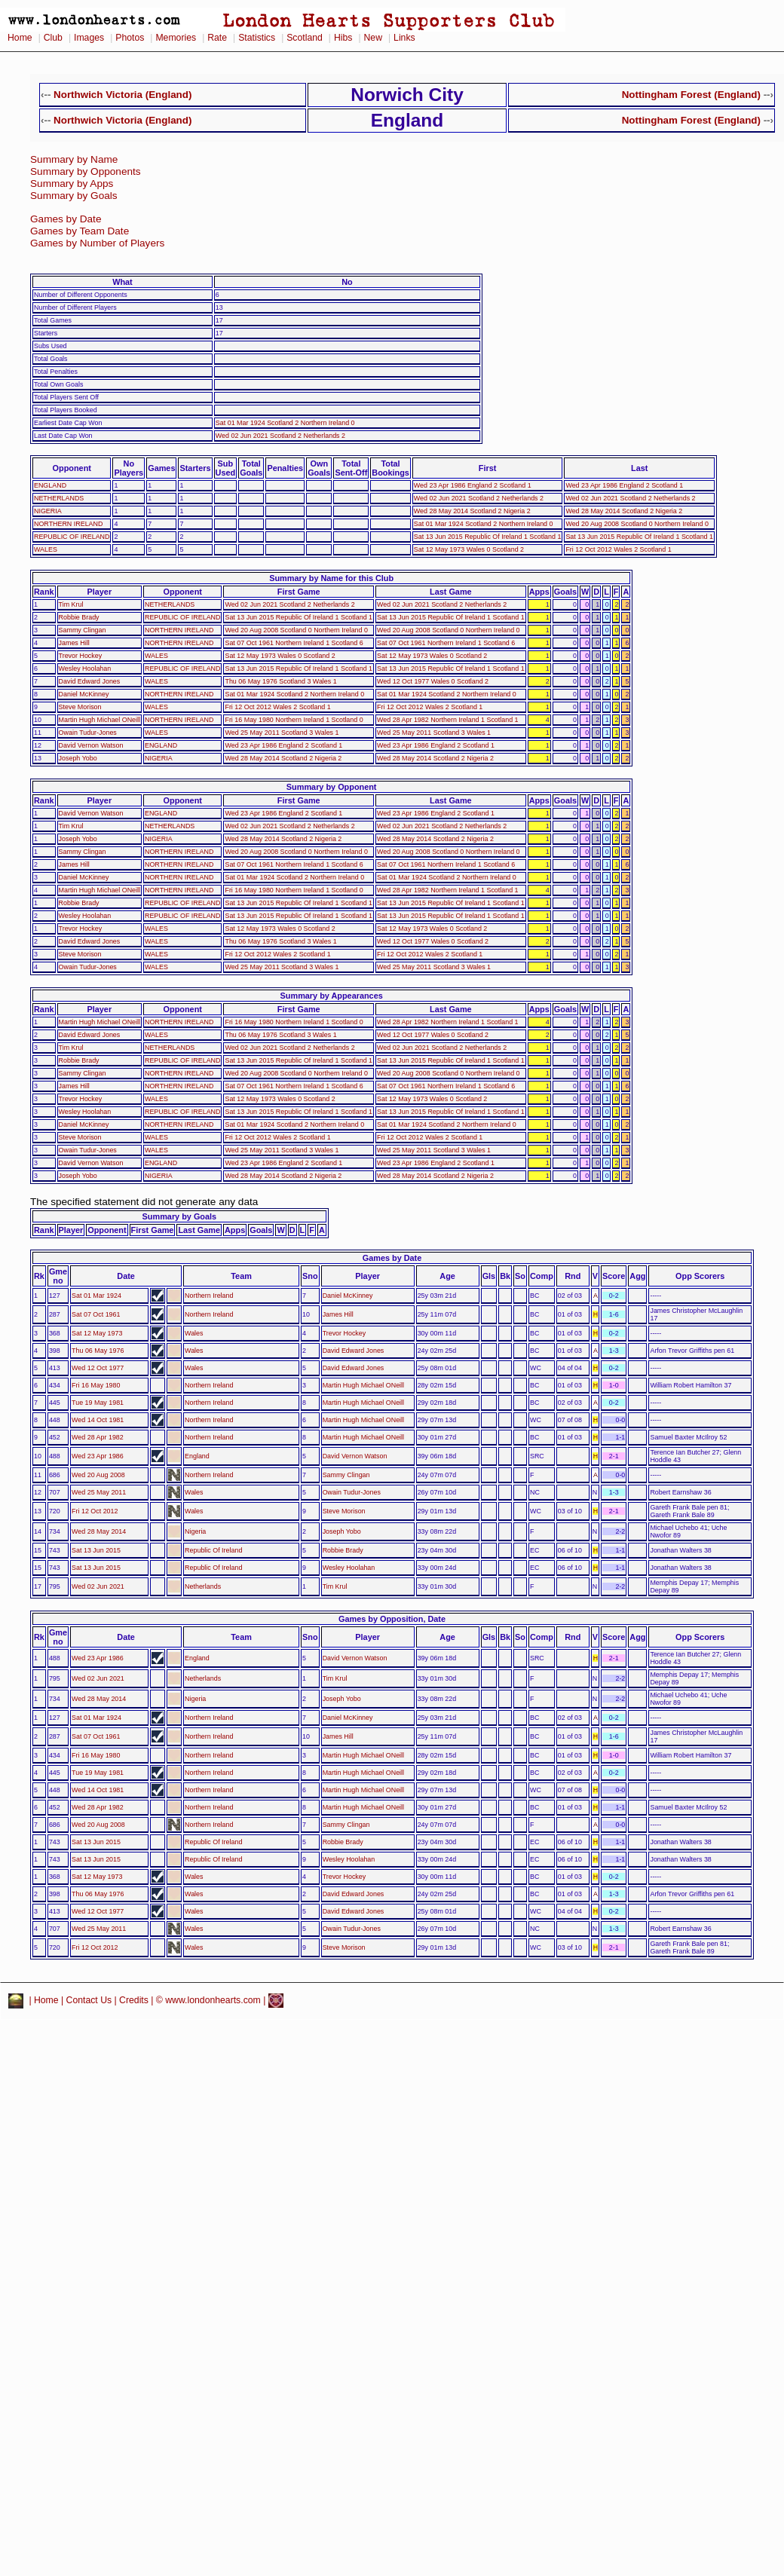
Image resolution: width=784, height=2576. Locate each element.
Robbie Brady (79, 617)
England (197, 1456)
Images (89, 37)
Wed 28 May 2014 (99, 1531)
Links (404, 37)
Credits (134, 2000)
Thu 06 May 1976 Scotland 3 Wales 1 (280, 681)
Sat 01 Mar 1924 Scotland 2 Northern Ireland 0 (285, 423)
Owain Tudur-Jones (88, 732)
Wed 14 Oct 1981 (98, 1420)
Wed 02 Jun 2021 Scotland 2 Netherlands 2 (280, 435)
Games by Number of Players (97, 243)
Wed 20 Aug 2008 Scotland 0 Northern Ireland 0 (636, 524)
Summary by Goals (74, 195)
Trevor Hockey (81, 655)
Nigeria (195, 1531)
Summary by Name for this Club (331, 578)
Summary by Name (74, 159)
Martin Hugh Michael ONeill (99, 720)
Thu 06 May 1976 (98, 1350)
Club (53, 37)
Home (20, 37)
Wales (194, 1333)
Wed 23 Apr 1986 (98, 1456)
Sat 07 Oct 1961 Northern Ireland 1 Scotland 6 (294, 643)
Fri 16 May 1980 (96, 1385)
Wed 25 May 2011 (99, 1492)
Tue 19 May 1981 (98, 1402)
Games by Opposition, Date (392, 1618)
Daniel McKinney (84, 694)
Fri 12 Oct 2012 (95, 1511)
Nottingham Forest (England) (691, 94)
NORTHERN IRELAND (68, 524)
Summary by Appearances (331, 995)
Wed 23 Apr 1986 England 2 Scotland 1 (472, 485)
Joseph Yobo (78, 758)
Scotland (304, 37)
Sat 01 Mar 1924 (96, 1295)
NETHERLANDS (59, 498)
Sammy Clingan (82, 630)
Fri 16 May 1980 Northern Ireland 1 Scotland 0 (294, 720)
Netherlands (203, 1586)
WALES (45, 549)
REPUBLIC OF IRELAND (71, 536)
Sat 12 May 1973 (97, 1333)
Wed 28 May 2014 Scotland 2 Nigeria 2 (472, 511)
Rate (217, 37)
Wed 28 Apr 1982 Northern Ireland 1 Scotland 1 (447, 720)
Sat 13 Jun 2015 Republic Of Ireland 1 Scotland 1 (488, 536)
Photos (129, 37)
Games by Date (65, 219)
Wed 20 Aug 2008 (98, 1475)
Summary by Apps (71, 183)
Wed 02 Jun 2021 (98, 1586)
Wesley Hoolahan (85, 668)
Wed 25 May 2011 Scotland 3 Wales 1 (281, 732)
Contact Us (89, 2000)
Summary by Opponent (331, 786)
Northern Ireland (209, 1295)
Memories (175, 37)
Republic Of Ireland (213, 1550)
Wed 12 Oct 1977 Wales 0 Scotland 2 (432, 681)
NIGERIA (48, 511)
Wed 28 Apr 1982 (98, 1437)
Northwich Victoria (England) (122, 94)
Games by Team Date (79, 231)
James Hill (74, 643)
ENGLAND (50, 485)
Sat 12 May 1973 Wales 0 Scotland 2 (469, 549)
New (373, 37)
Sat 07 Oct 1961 (96, 1314)
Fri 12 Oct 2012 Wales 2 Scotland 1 (618, 549)
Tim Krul (71, 604)
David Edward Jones (90, 681)
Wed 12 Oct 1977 (98, 1368)
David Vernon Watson (91, 745)
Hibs (343, 37)
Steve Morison (80, 707)
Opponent (72, 468)
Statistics (256, 37)
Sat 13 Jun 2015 (96, 1550)
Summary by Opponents (85, 171)
